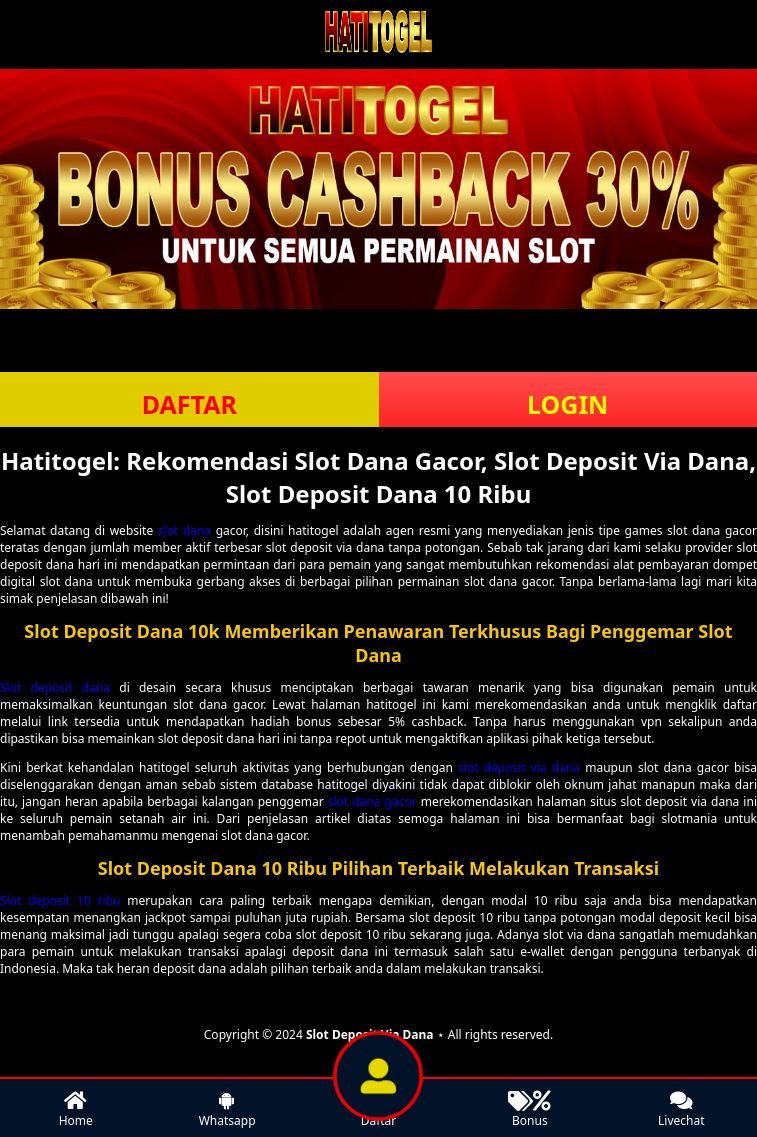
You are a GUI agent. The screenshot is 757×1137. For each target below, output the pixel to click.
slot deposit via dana (519, 767)
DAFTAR (189, 404)
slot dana (184, 530)
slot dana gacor (372, 801)
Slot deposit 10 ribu (60, 900)
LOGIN (567, 404)
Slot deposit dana (55, 687)
